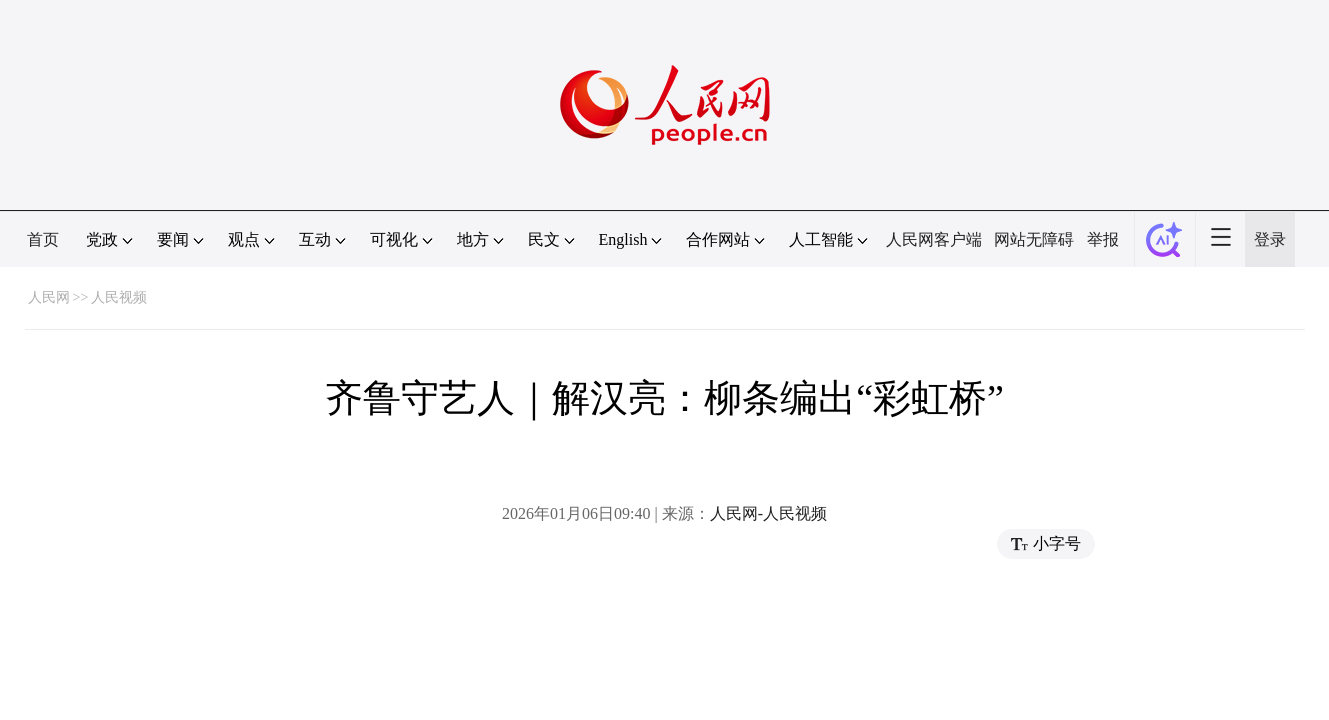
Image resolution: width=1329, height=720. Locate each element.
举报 (1103, 239)
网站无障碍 (1034, 239)
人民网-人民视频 (768, 513)
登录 (1270, 239)
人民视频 (119, 297)
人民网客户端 (934, 239)
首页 (43, 239)
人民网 (49, 297)
